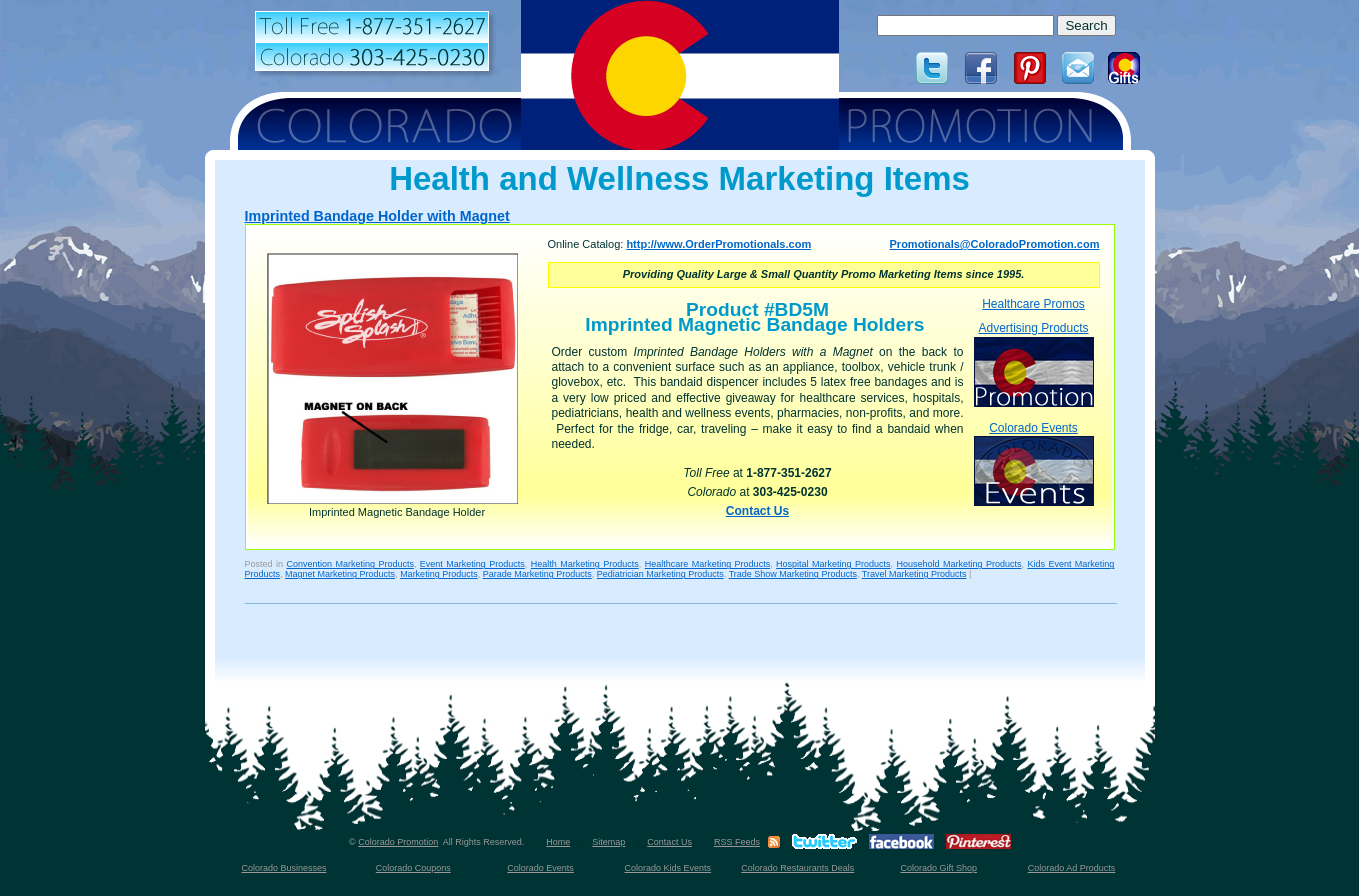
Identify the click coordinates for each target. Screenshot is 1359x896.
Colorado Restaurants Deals (797, 868)
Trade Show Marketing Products (793, 574)
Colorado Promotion (398, 842)
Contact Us (757, 511)
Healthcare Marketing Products (707, 564)
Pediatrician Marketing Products (660, 574)
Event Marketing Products (472, 564)
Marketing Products (439, 574)
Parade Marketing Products (537, 574)
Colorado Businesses (283, 868)
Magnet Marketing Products (340, 574)
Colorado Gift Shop (938, 868)
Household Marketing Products (959, 564)
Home (558, 842)
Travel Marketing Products (914, 574)
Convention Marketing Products (349, 564)
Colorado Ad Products (1072, 868)
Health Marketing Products (585, 564)
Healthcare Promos (1033, 304)
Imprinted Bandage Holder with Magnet (377, 216)
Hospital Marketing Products (833, 564)
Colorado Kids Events (668, 868)
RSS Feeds (737, 842)
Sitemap (608, 842)
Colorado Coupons (413, 868)
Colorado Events (1034, 463)
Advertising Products (1034, 363)
